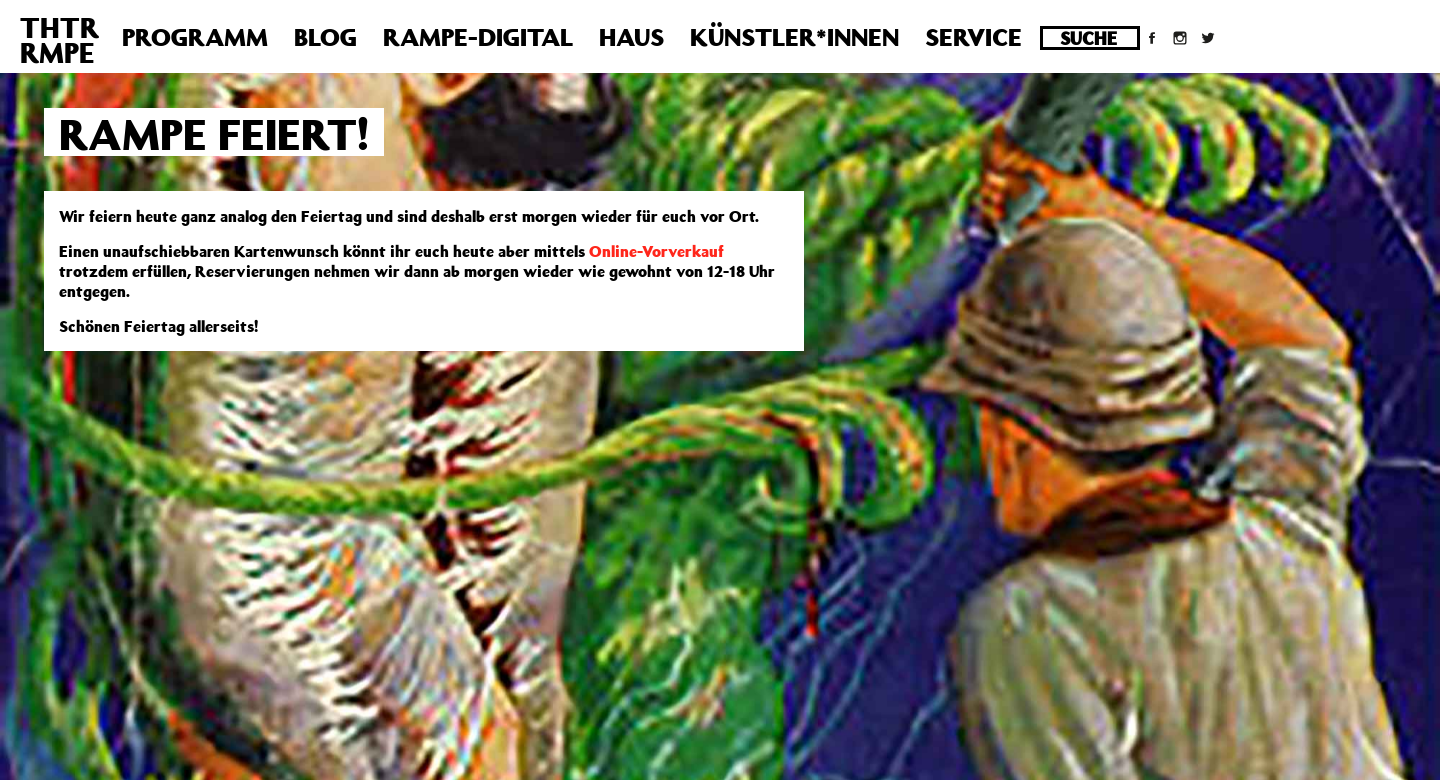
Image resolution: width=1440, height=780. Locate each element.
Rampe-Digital (478, 37)
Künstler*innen (794, 37)
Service (973, 37)
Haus (631, 37)
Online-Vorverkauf (656, 251)
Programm (195, 37)
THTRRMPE (59, 40)
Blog (325, 37)
